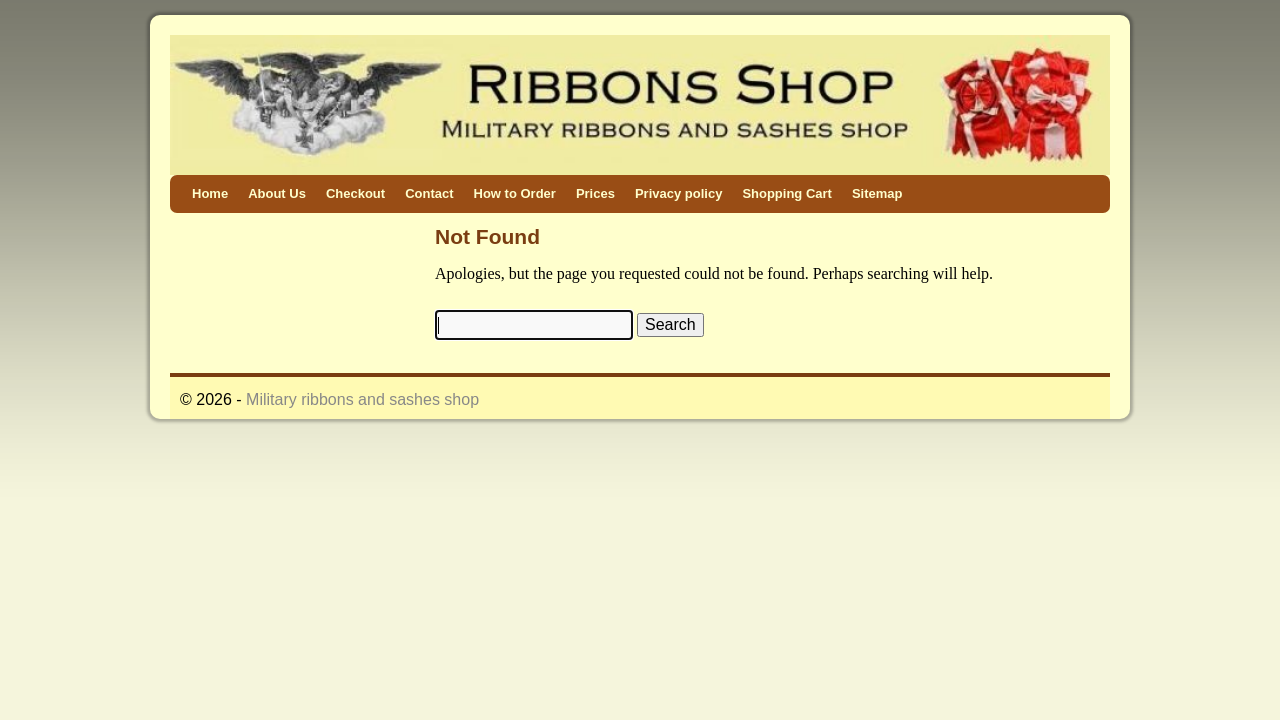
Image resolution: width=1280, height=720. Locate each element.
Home (210, 193)
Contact (429, 193)
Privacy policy (678, 193)
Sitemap (877, 193)
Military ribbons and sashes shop (362, 399)
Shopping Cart (787, 193)
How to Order (515, 193)
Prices (595, 193)
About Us (277, 193)
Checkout (355, 193)
